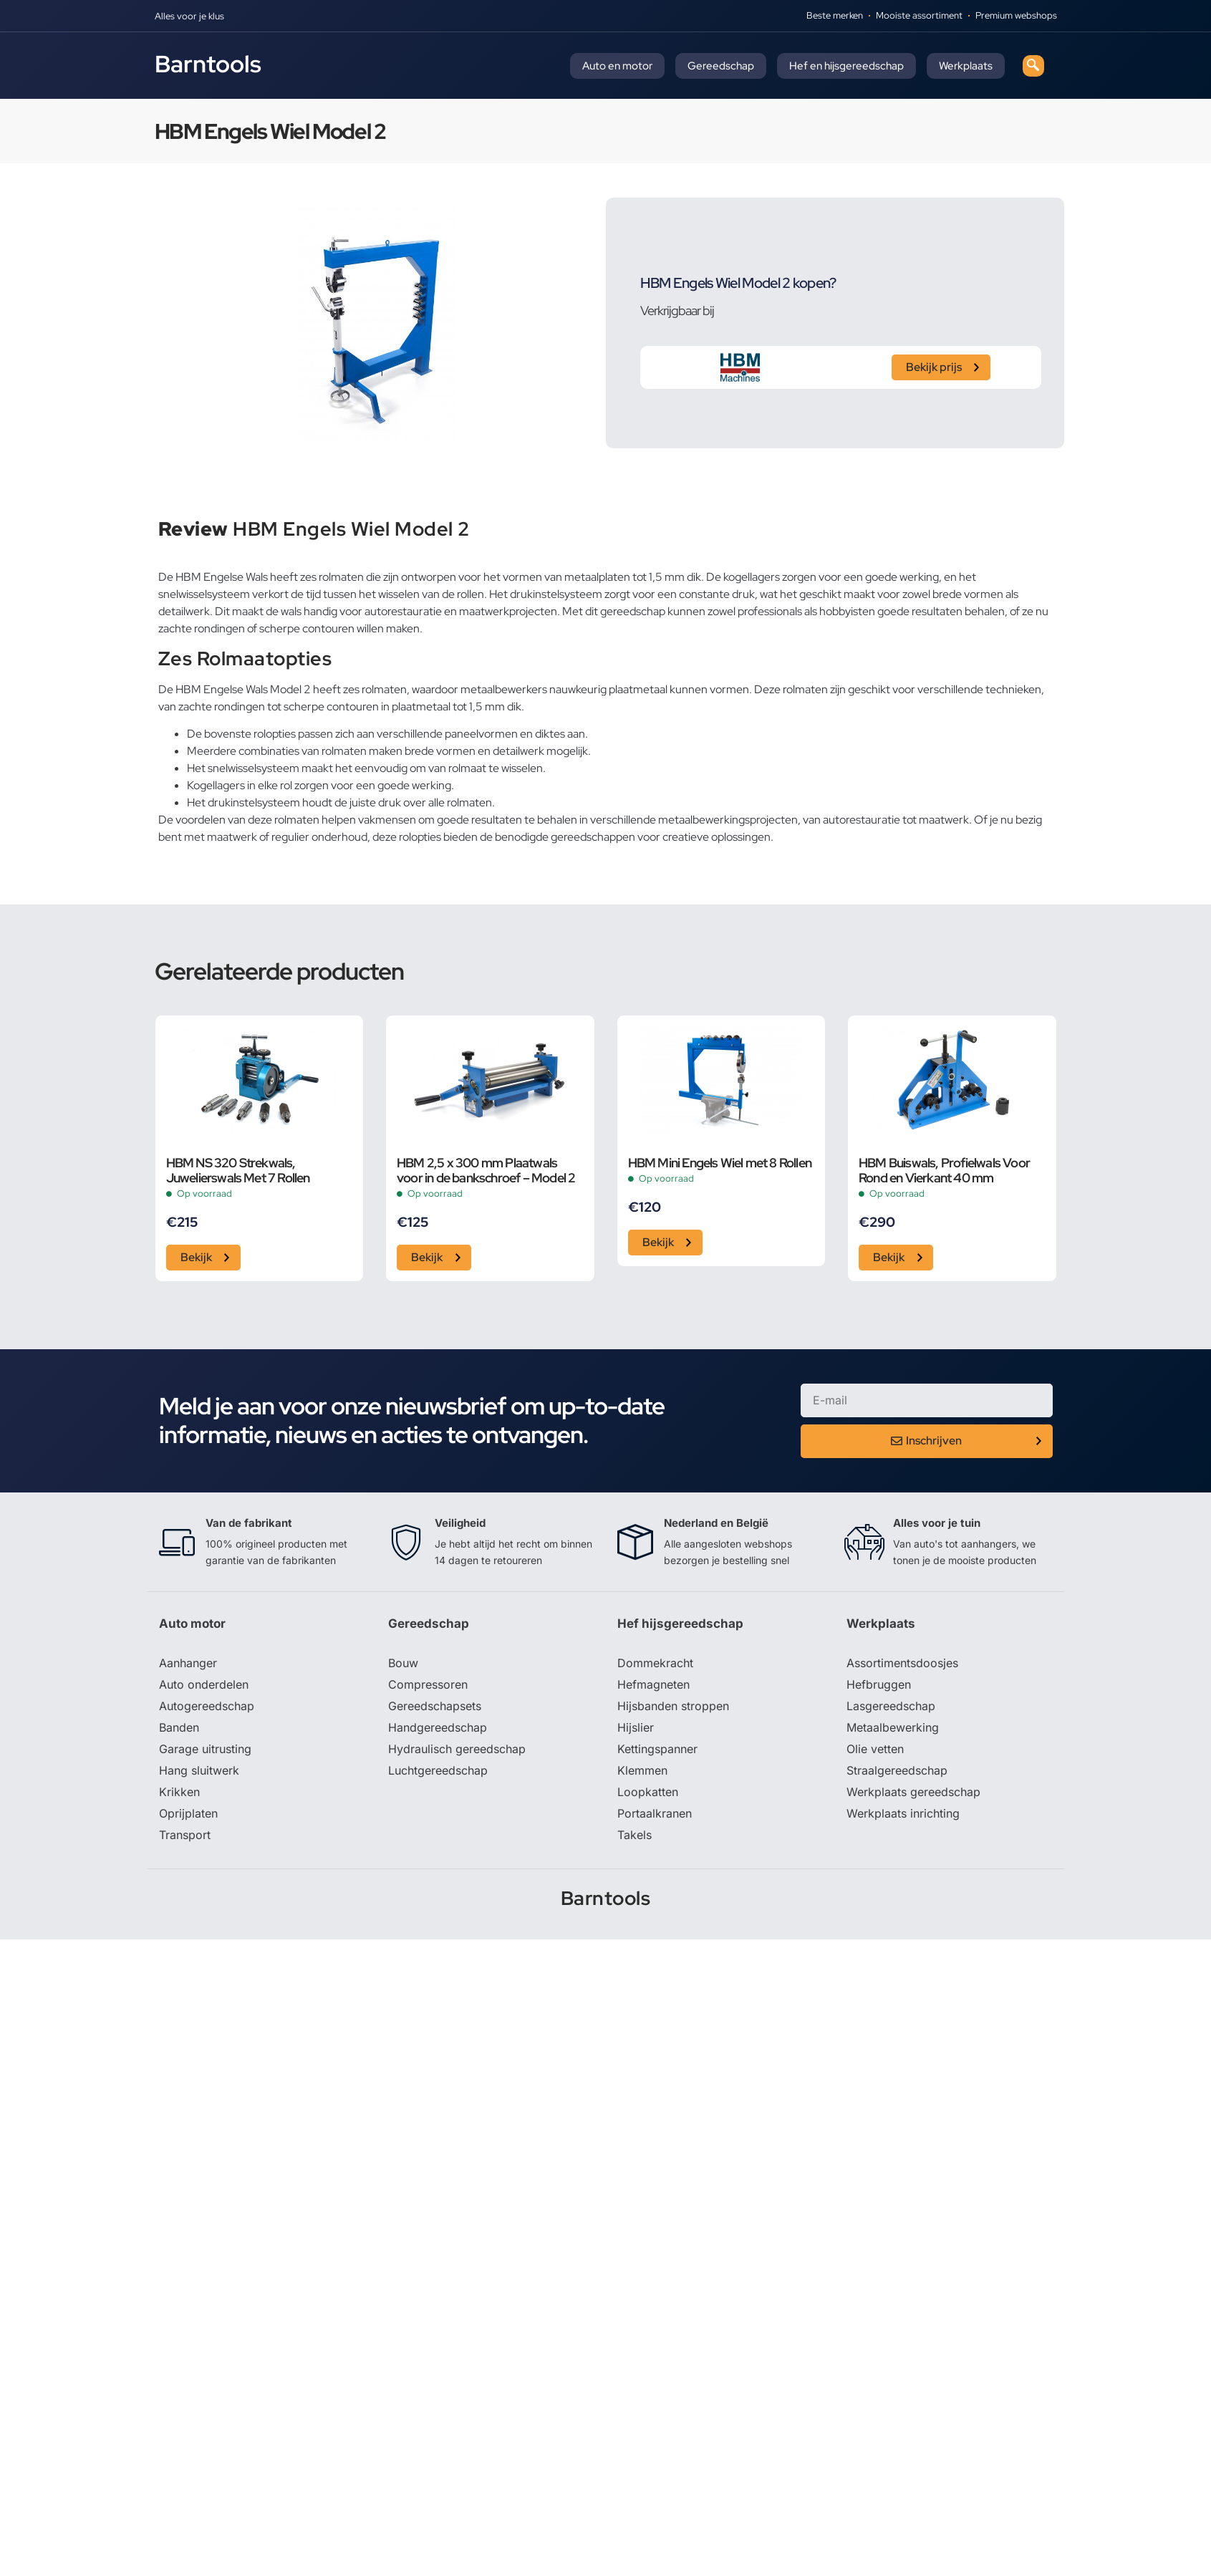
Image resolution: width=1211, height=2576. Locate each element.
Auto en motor (617, 66)
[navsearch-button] (1033, 66)
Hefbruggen (878, 1684)
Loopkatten (647, 1792)
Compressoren (428, 1684)
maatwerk (232, 836)
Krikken (179, 1792)
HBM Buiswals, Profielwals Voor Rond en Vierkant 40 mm (944, 1170)
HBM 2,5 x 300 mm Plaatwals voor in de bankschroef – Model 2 (486, 1170)
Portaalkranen (654, 1813)
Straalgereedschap (896, 1770)
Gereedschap (720, 66)
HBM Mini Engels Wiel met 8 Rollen (720, 1162)
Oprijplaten (188, 1813)
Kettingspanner (657, 1749)
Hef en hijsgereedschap (846, 66)
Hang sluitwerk (199, 1770)
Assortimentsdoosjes (902, 1663)
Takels (634, 1835)
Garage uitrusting (205, 1749)
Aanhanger (188, 1663)
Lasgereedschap (890, 1706)
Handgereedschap (437, 1727)
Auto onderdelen (204, 1684)
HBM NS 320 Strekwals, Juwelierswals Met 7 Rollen (238, 1170)
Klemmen (642, 1770)
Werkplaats (966, 66)
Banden (179, 1727)
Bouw (403, 1663)
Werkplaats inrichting (903, 1813)
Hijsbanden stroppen (673, 1706)
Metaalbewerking (892, 1727)
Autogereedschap (206, 1706)
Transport (185, 1835)
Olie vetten (875, 1749)
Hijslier (635, 1727)
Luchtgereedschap (438, 1770)
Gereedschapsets (434, 1706)
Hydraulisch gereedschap (457, 1749)
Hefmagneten (653, 1684)
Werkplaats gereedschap (913, 1792)
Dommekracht (655, 1663)
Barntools (208, 64)
